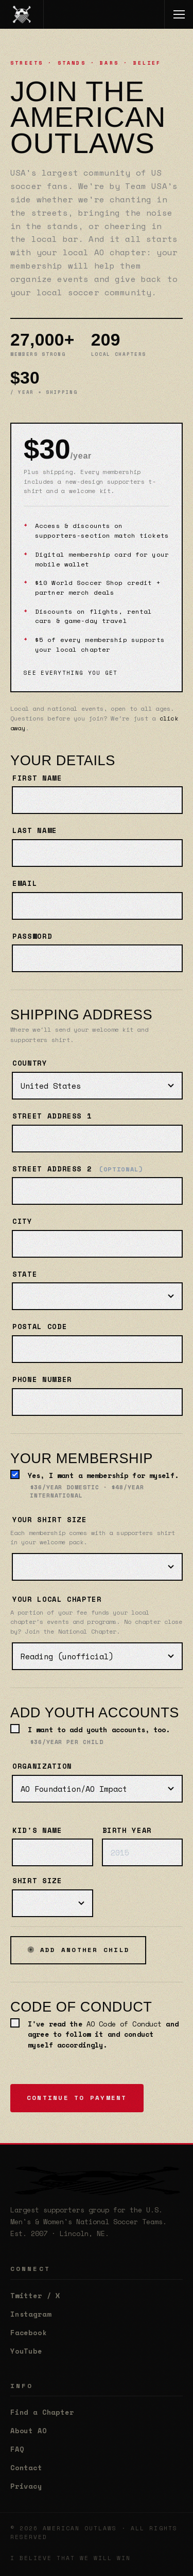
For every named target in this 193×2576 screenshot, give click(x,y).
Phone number (42, 1379)
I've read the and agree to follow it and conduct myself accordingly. (103, 2034)
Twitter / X (35, 2295)
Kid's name (37, 1830)
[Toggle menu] (178, 14)
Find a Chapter (42, 2412)
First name (37, 778)
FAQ (17, 2449)
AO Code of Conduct (124, 2024)
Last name (34, 830)
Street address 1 (52, 1116)
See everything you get (71, 673)
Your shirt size (49, 1519)
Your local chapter (57, 1599)
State (24, 1274)
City (22, 1221)
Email (24, 883)
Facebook (28, 2332)
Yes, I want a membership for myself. (104, 1485)
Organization (42, 1766)
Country (29, 1063)
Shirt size (37, 1881)
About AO (28, 2431)
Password (32, 936)
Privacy (26, 2486)
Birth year (127, 1830)
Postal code (39, 1326)
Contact (26, 2468)
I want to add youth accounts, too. (99, 1735)
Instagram (30, 2314)
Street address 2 (78, 1169)
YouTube (26, 2351)
